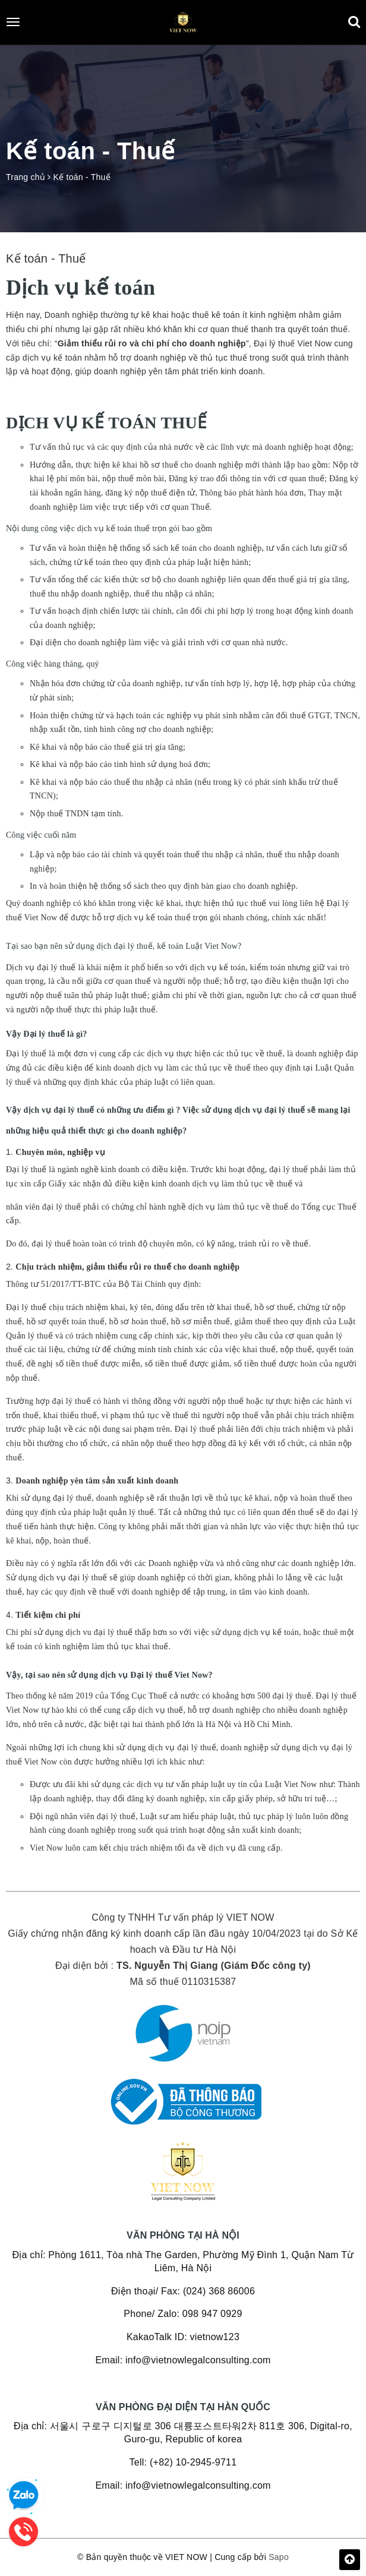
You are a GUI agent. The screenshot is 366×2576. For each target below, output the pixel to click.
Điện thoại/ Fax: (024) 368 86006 (183, 2291)
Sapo (279, 2557)
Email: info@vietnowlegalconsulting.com (182, 2360)
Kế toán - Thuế (46, 258)
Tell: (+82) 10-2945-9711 (183, 2462)
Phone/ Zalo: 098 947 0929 (183, 2314)
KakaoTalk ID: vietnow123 (183, 2337)
